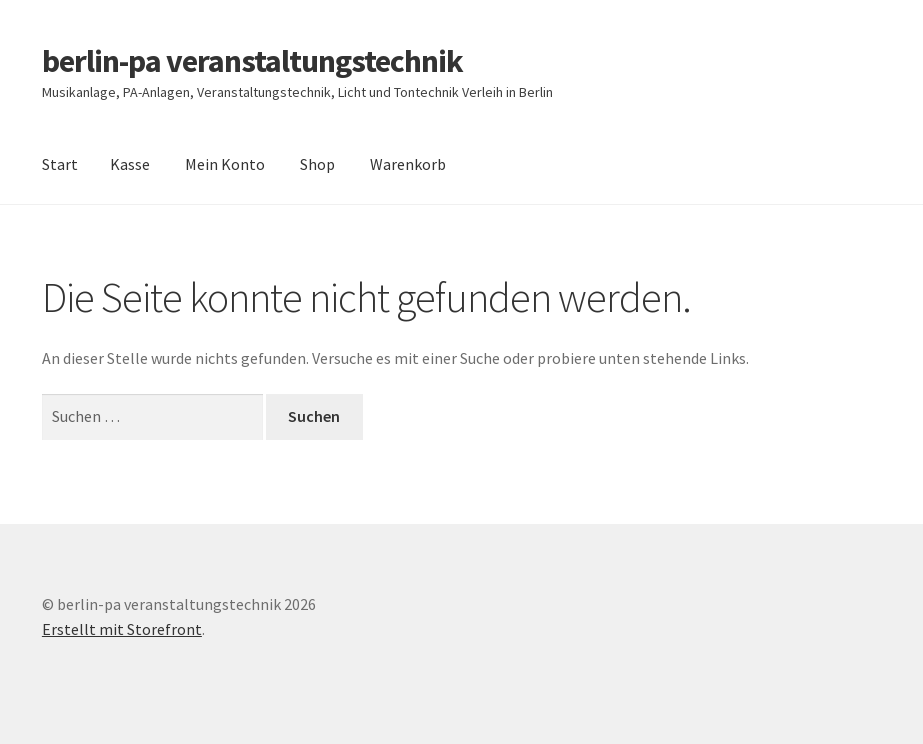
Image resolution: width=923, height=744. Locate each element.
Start (60, 164)
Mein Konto (225, 164)
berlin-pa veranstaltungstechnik (252, 61)
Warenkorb (408, 164)
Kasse (130, 164)
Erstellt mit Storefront (122, 629)
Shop (317, 164)
